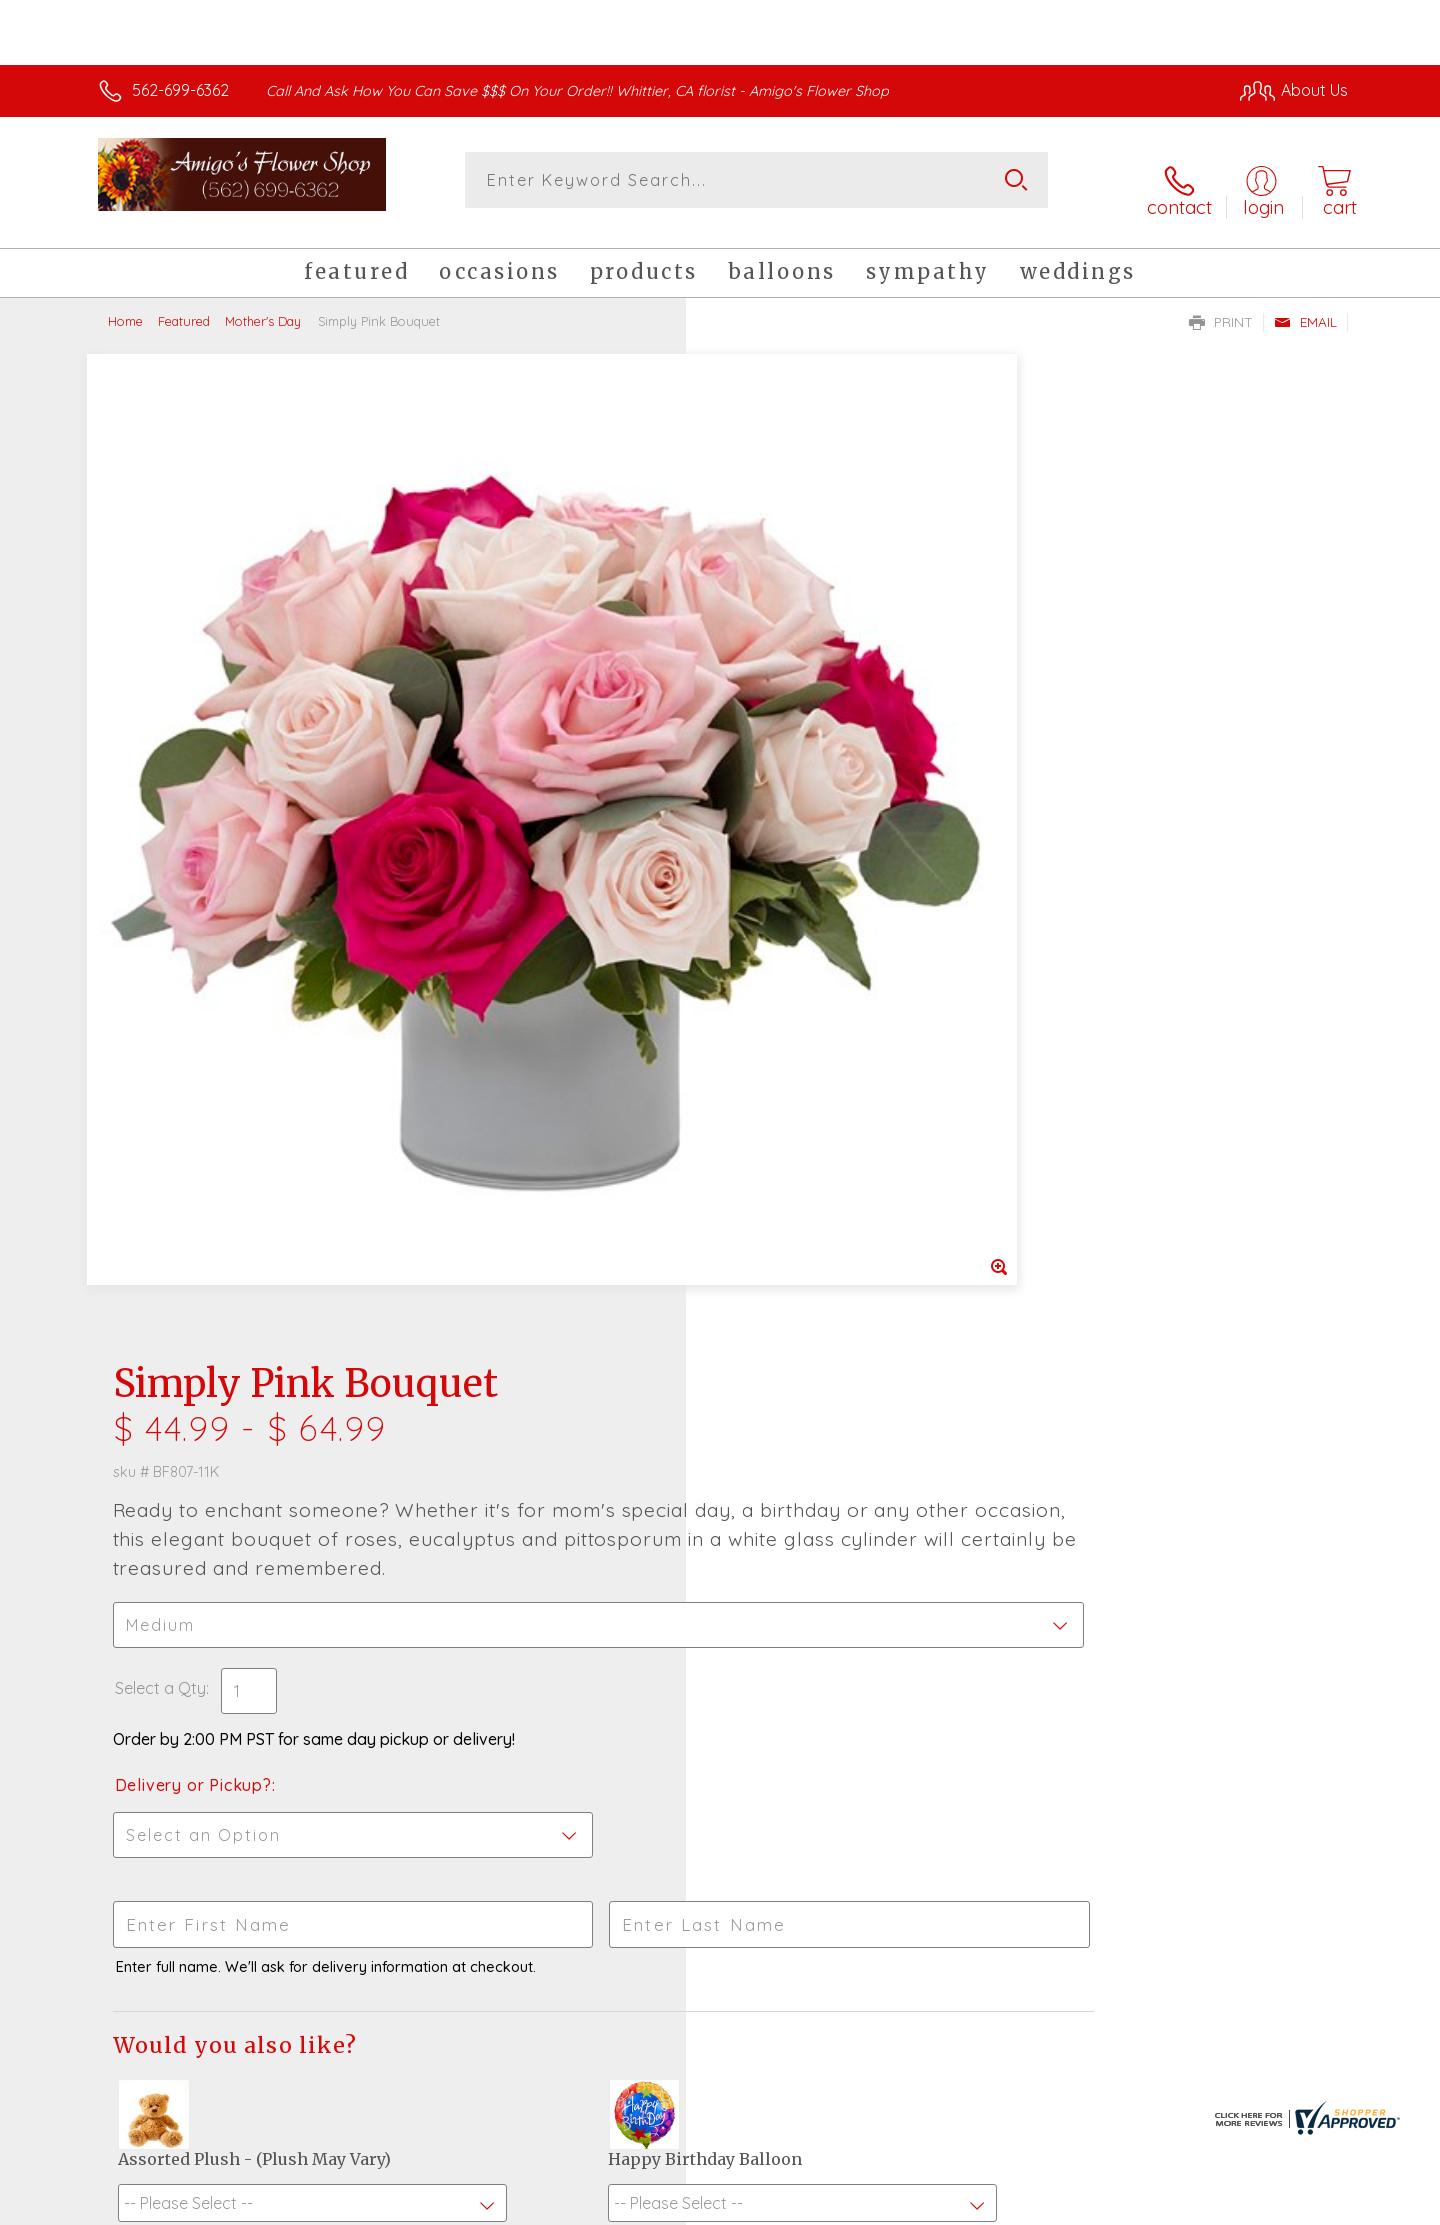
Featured (184, 305)
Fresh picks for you (545, 1594)
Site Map (1294, 2205)
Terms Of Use (910, 2205)
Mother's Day (263, 305)
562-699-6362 (180, 90)
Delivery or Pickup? (800, 787)
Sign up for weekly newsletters (970, 1583)
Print (1221, 306)
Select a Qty (767, 690)
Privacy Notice (1028, 2205)
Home (125, 305)
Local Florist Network (1171, 2205)
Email (1305, 306)
